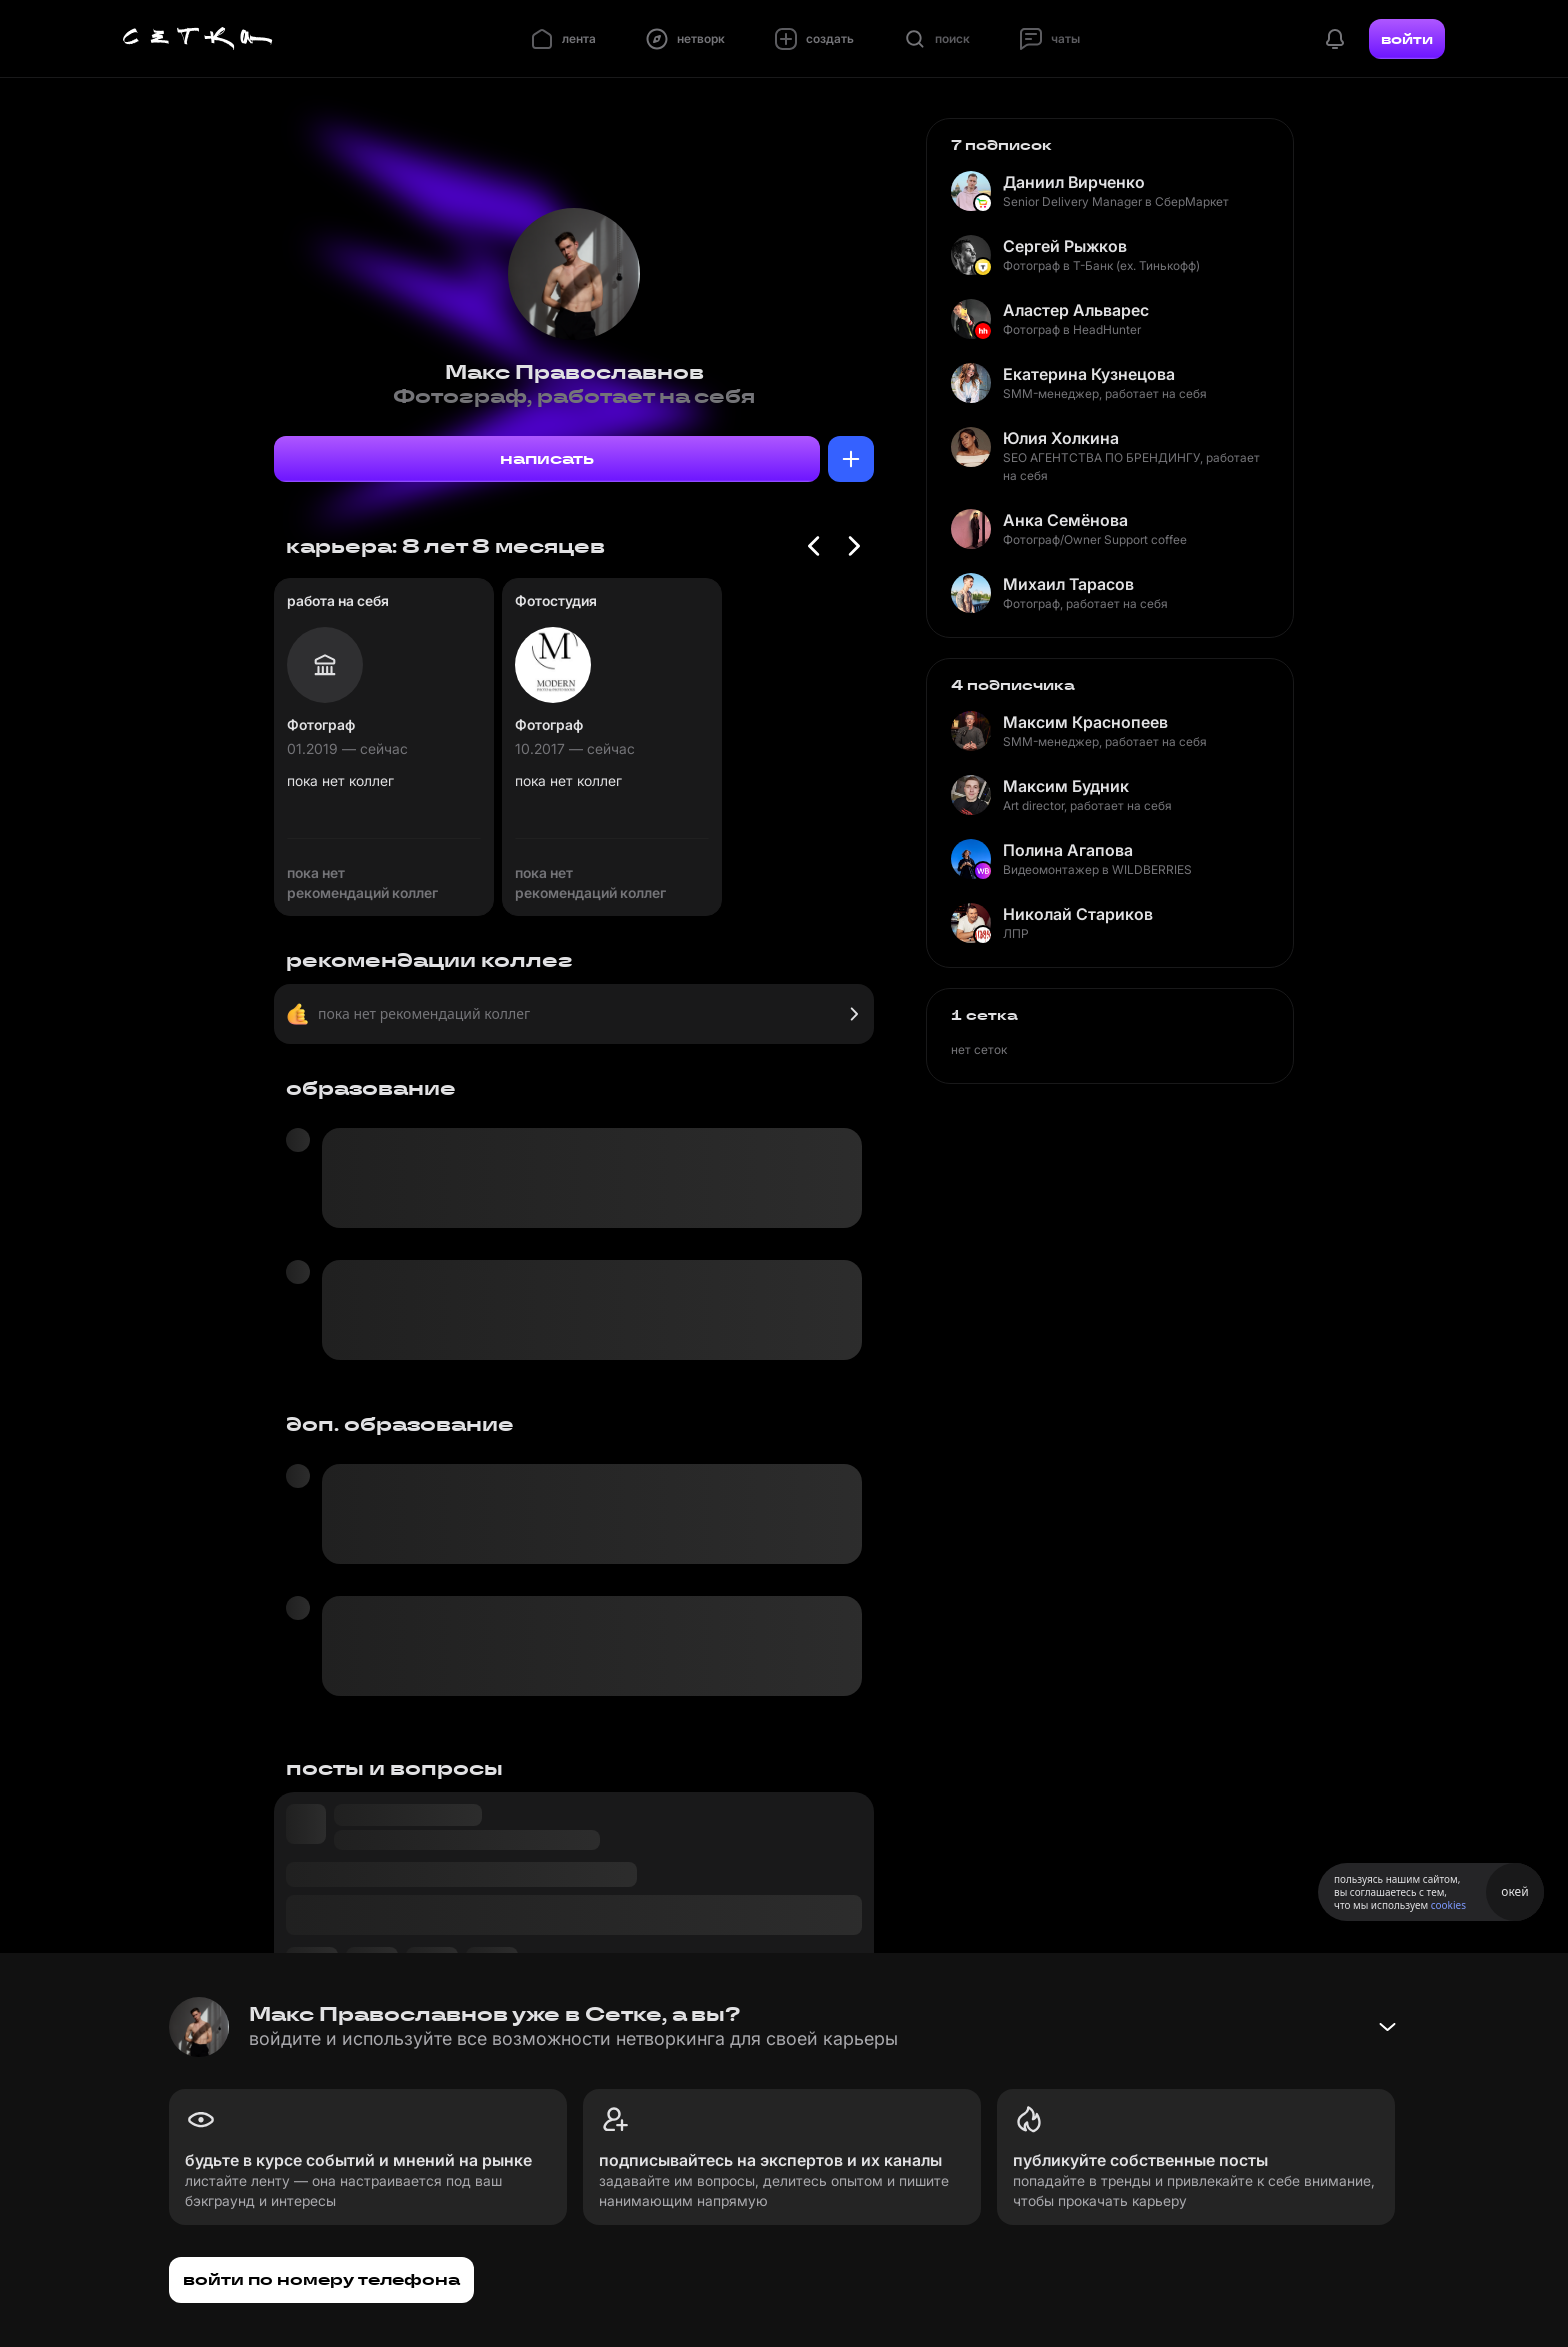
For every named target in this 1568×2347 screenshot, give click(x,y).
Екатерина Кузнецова (1089, 374)
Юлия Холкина (1061, 438)
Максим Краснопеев (1085, 722)
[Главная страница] (198, 39)
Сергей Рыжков (1065, 246)
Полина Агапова (1068, 850)
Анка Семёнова (1065, 520)
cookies (1448, 1905)
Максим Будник (1066, 786)
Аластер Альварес (1076, 310)
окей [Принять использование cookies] (1514, 1891)
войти (1407, 39)
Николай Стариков (1078, 914)
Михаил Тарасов (1068, 584)
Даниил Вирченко (1074, 182)
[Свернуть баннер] (1387, 2027)
